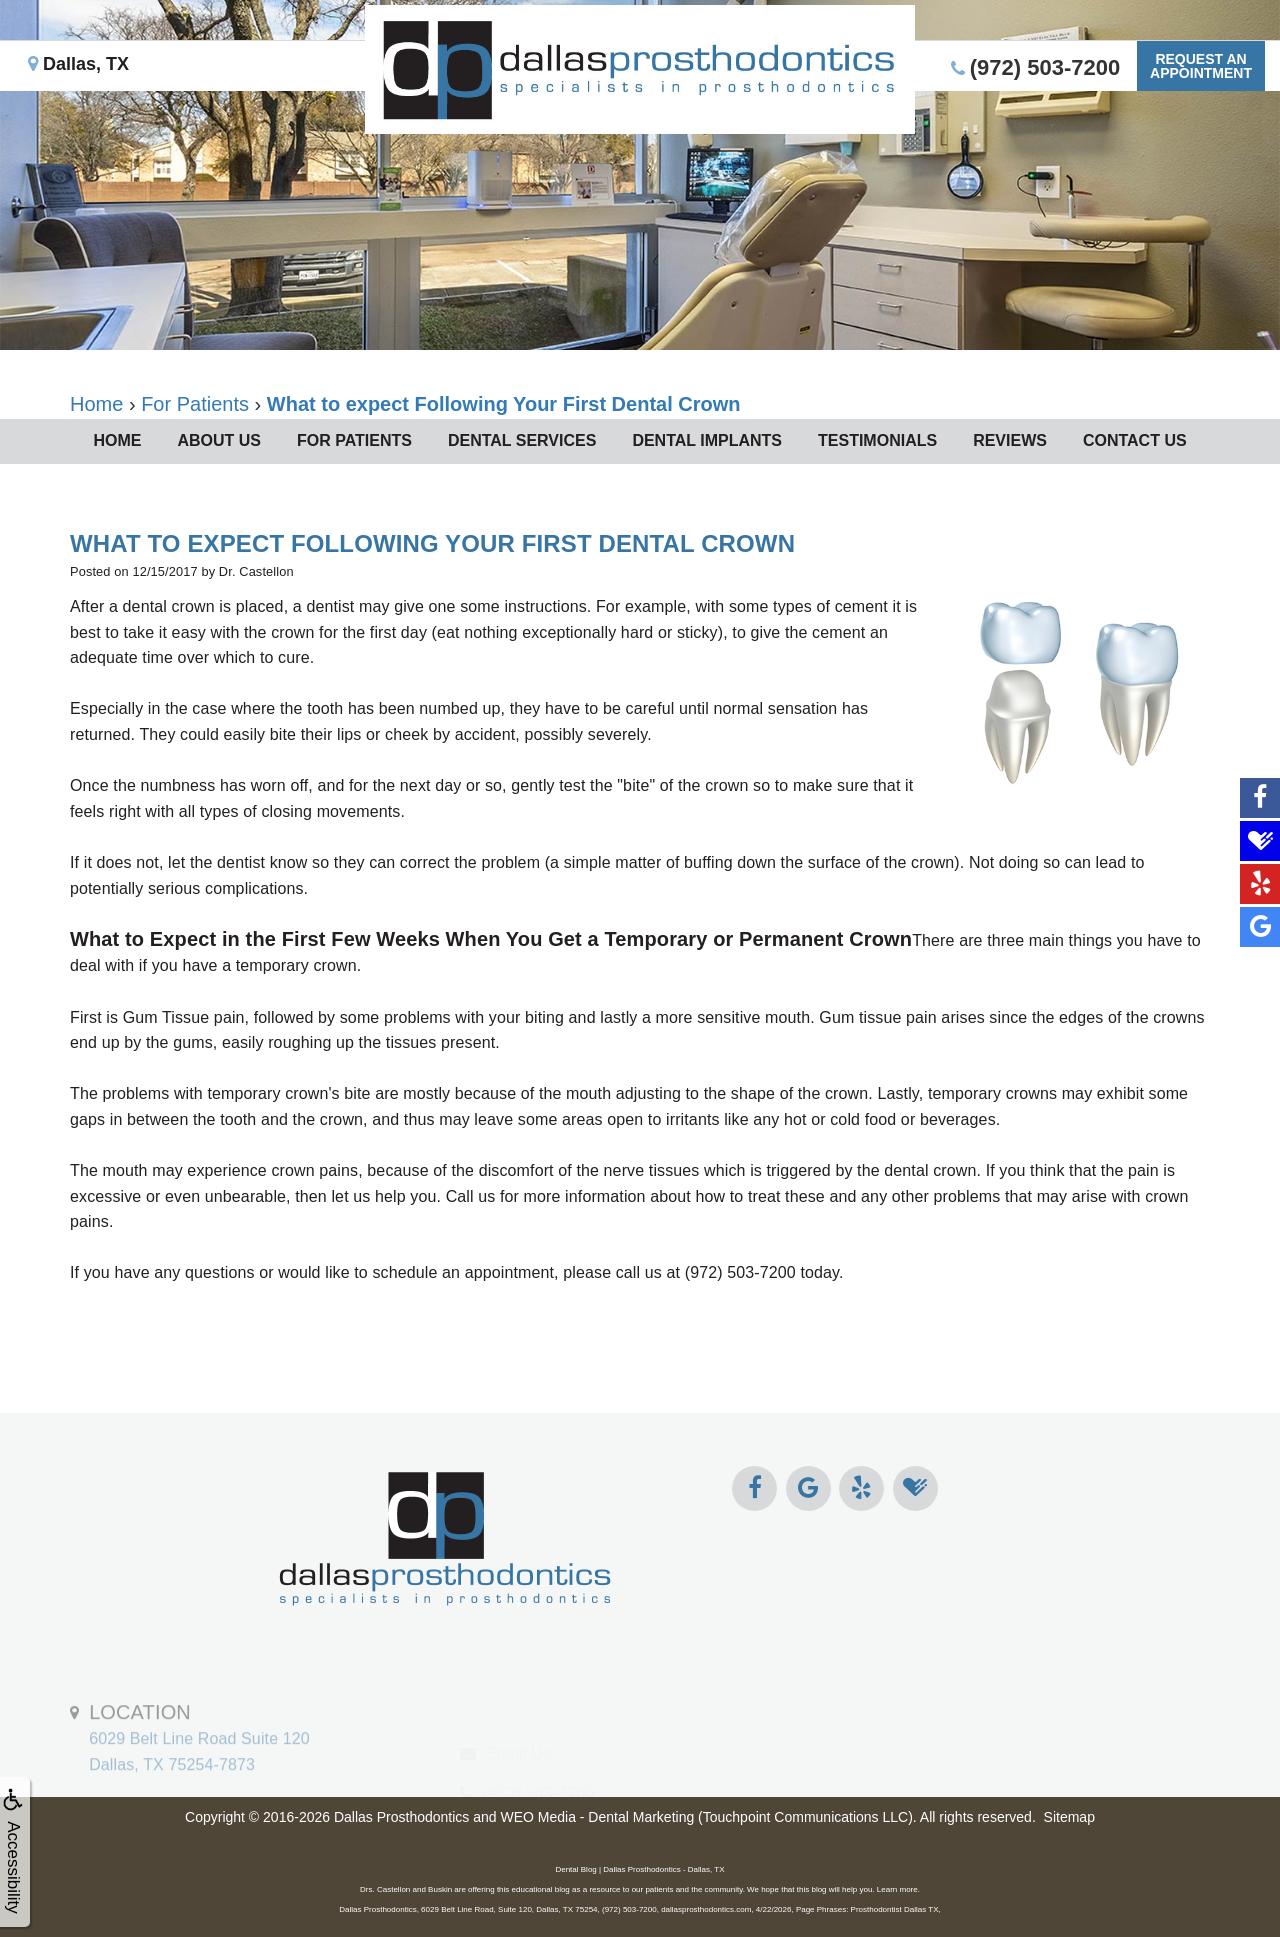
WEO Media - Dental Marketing (597, 1817)
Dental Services (522, 440)
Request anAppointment (1201, 66)
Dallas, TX (78, 64)
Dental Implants (707, 440)
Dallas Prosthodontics (401, 1817)
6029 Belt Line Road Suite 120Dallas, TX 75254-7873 (199, 1776)
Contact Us (1135, 440)
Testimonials (877, 440)
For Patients (354, 440)
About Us (219, 440)
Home (117, 440)
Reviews (1010, 440)
